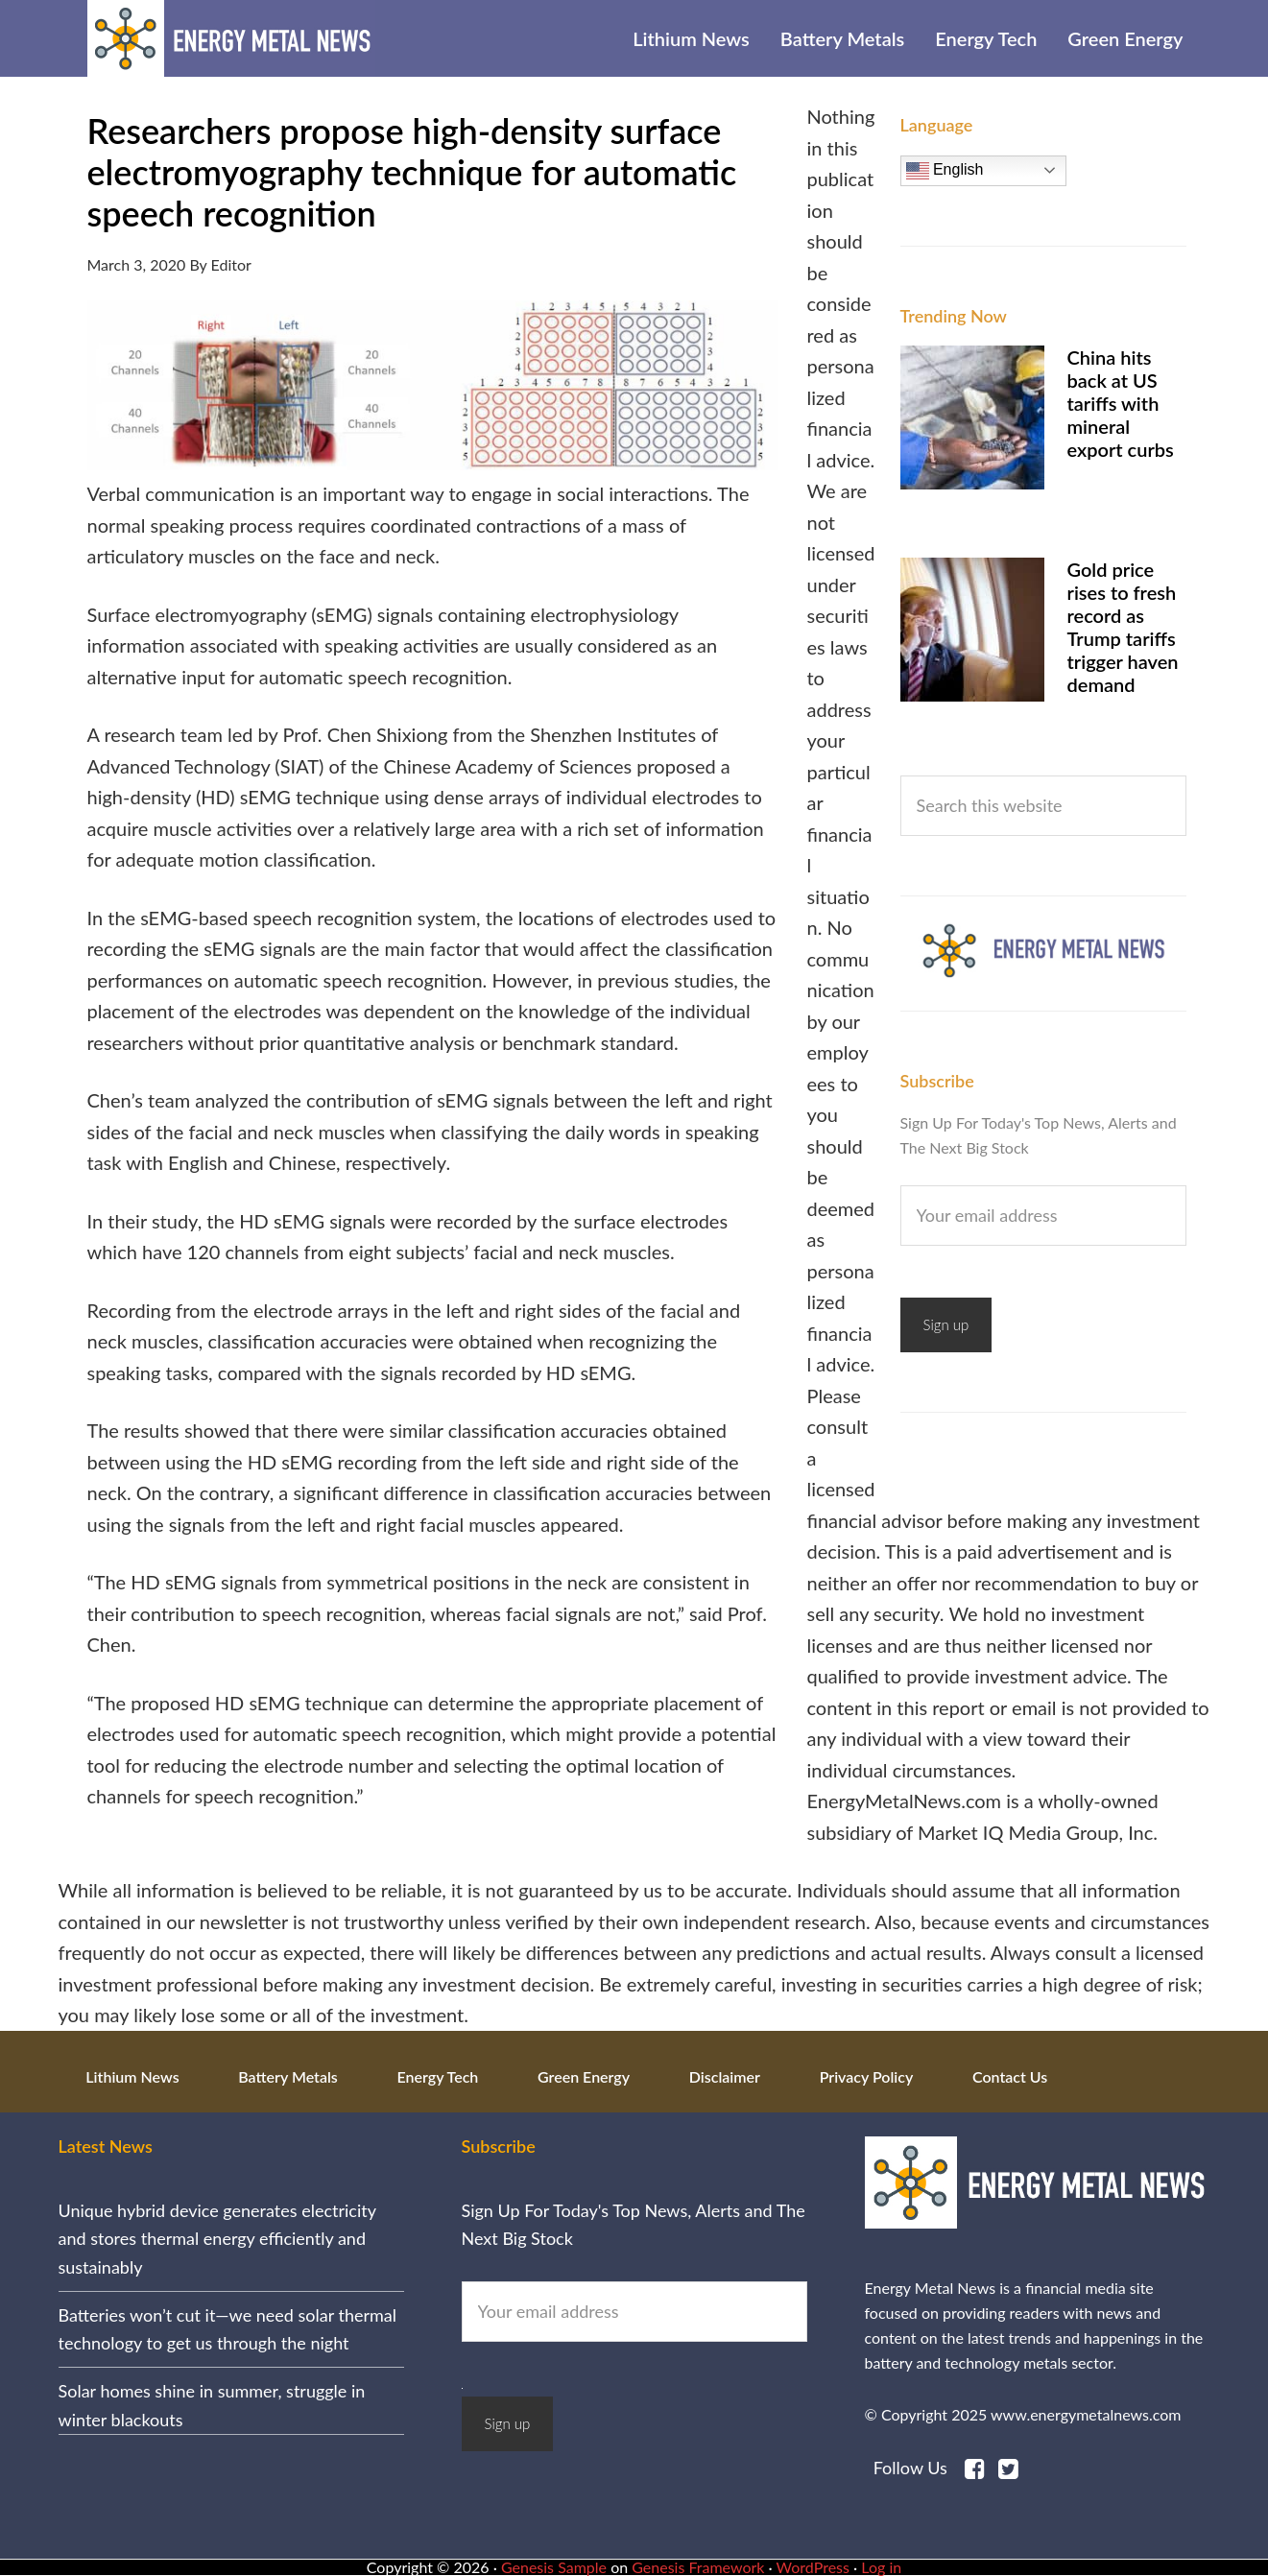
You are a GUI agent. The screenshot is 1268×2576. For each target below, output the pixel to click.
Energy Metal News (231, 38)
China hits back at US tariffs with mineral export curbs (1120, 403)
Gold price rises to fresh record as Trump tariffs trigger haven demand (1123, 627)
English (945, 170)
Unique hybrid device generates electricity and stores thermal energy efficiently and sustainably (217, 2239)
